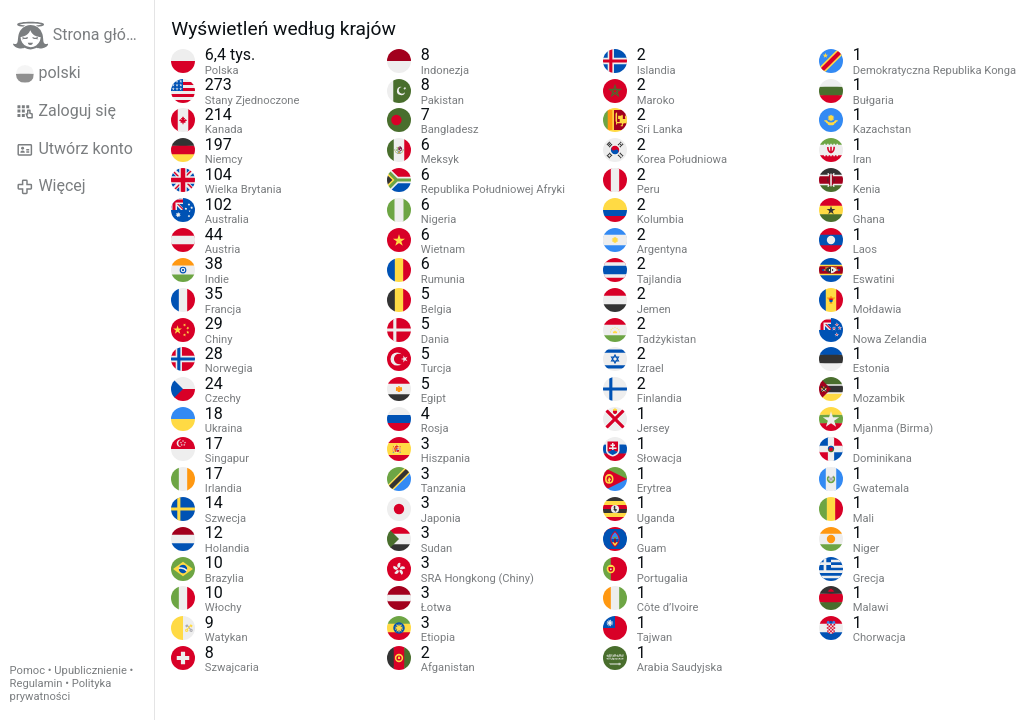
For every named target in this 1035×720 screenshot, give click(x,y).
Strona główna (83, 35)
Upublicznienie (90, 670)
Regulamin (36, 683)
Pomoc (27, 670)
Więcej (51, 186)
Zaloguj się (66, 111)
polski (48, 73)
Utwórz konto (74, 149)
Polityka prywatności (61, 690)
